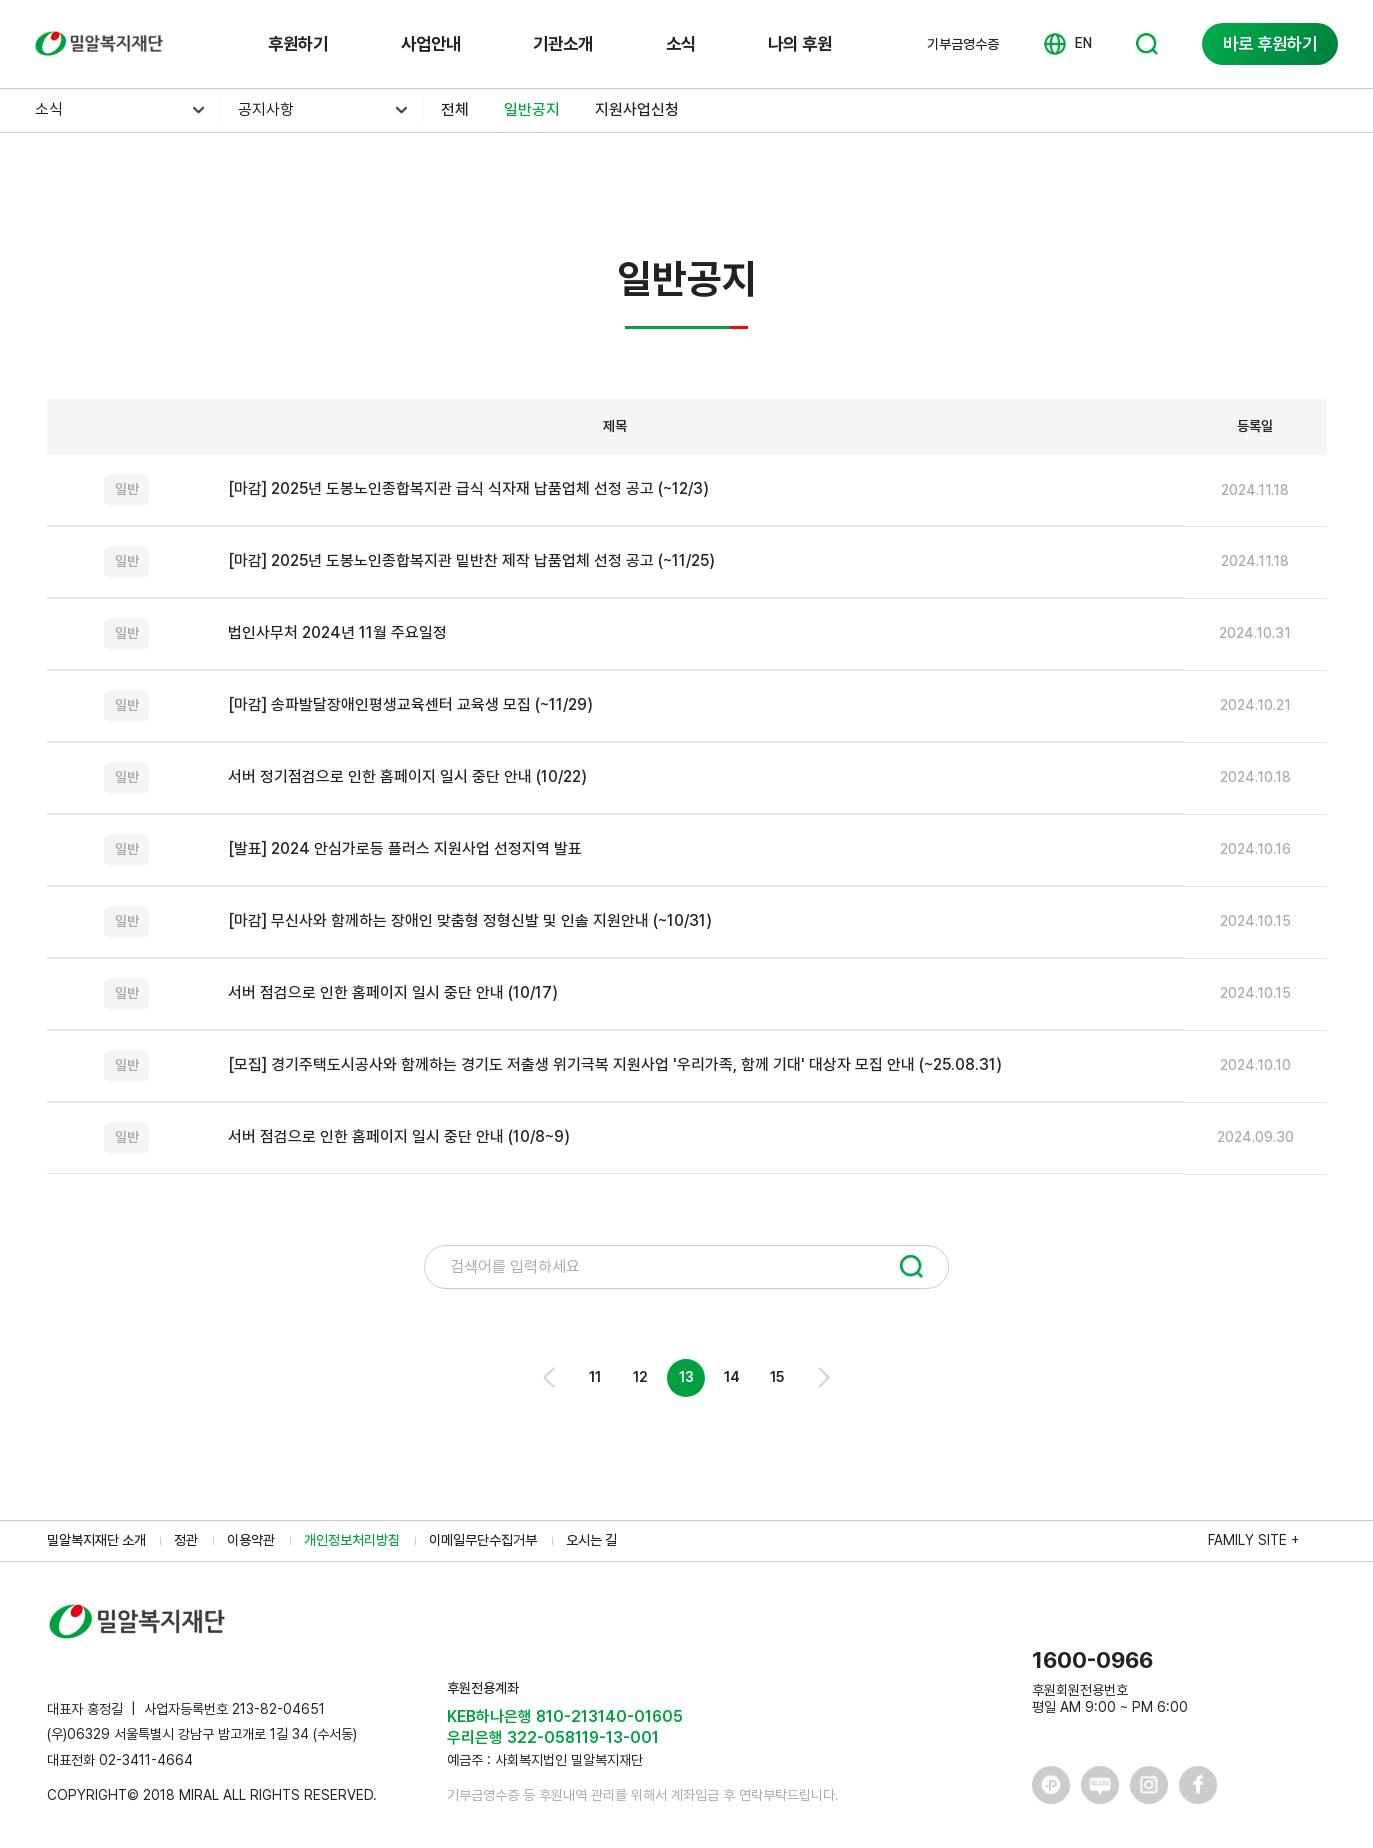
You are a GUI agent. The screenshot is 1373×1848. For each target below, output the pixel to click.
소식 (681, 43)
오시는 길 (591, 1540)
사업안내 (431, 43)
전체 (455, 109)
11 (595, 1377)
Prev (550, 1377)
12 (640, 1377)
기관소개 (563, 43)
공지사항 (266, 109)
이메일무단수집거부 (483, 1540)
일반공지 (532, 109)
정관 (186, 1540)
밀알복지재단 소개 (96, 1540)
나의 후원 (800, 43)
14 (732, 1377)
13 (686, 1377)
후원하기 (298, 43)
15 (777, 1377)
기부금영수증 (963, 44)
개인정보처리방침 (352, 1540)
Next (822, 1377)
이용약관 (251, 1540)
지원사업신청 (637, 109)
